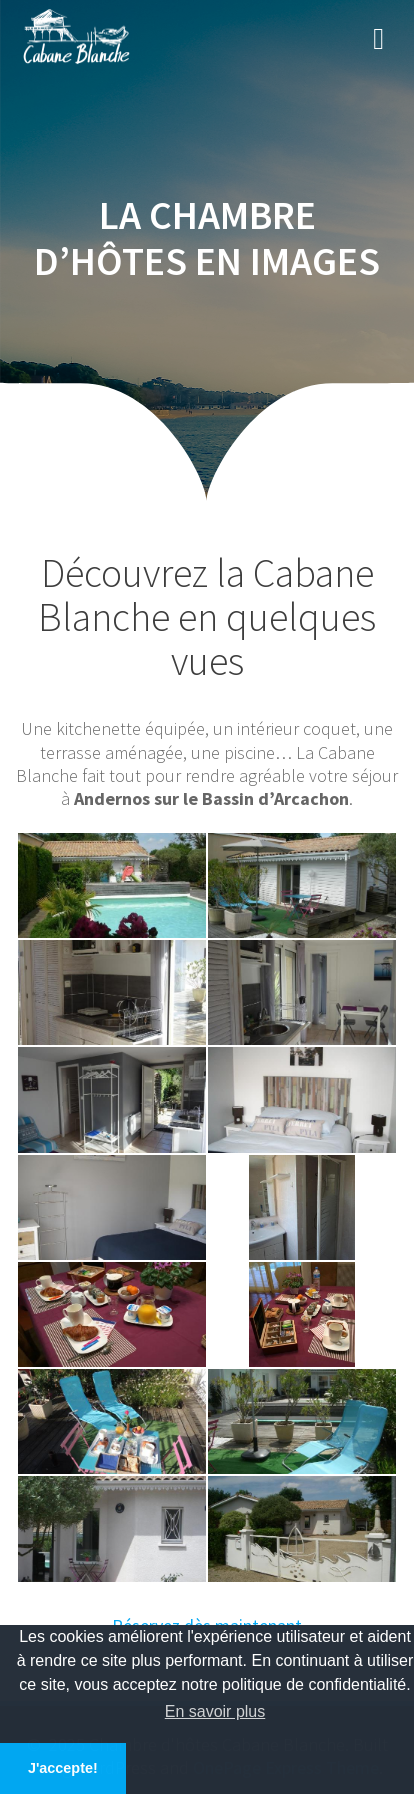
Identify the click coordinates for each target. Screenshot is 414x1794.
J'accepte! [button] (63, 1768)
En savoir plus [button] (215, 1711)
